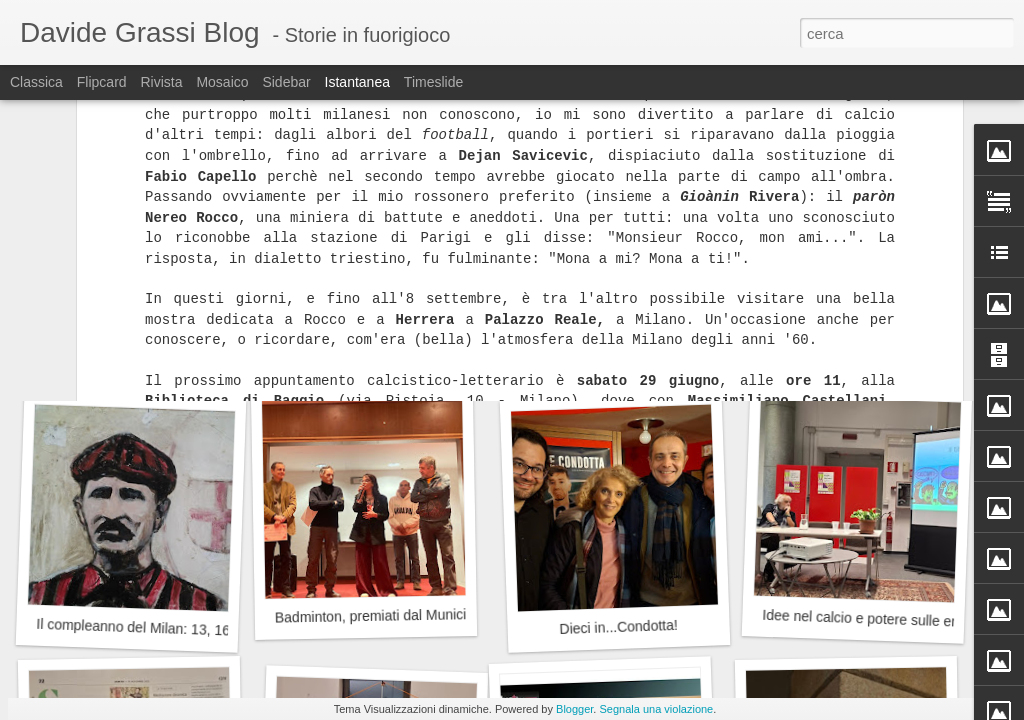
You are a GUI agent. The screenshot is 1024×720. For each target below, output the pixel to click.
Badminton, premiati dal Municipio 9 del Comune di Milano (455, 614)
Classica (36, 82)
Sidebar (286, 82)
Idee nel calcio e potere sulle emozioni (881, 619)
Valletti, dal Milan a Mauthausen (625, 343)
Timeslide (433, 82)
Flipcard (102, 82)
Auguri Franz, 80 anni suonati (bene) (157, 354)
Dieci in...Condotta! (618, 627)
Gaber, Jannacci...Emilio (369, 354)
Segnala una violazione (656, 709)
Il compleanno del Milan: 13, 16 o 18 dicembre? (183, 629)
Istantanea (357, 82)
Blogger (574, 709)
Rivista (161, 82)
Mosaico (222, 82)
